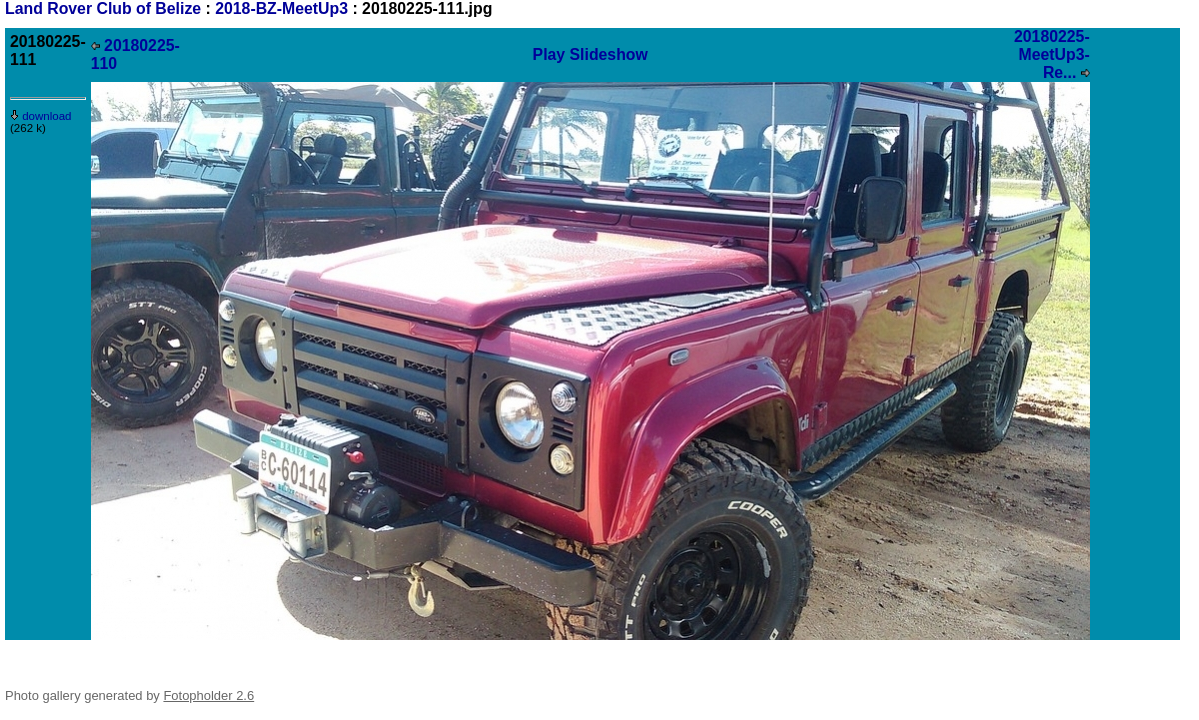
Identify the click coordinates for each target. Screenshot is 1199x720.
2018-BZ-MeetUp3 (281, 8)
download (41, 116)
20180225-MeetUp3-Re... (1052, 54)
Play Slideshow (590, 54)
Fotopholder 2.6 (208, 695)
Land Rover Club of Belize (105, 8)
